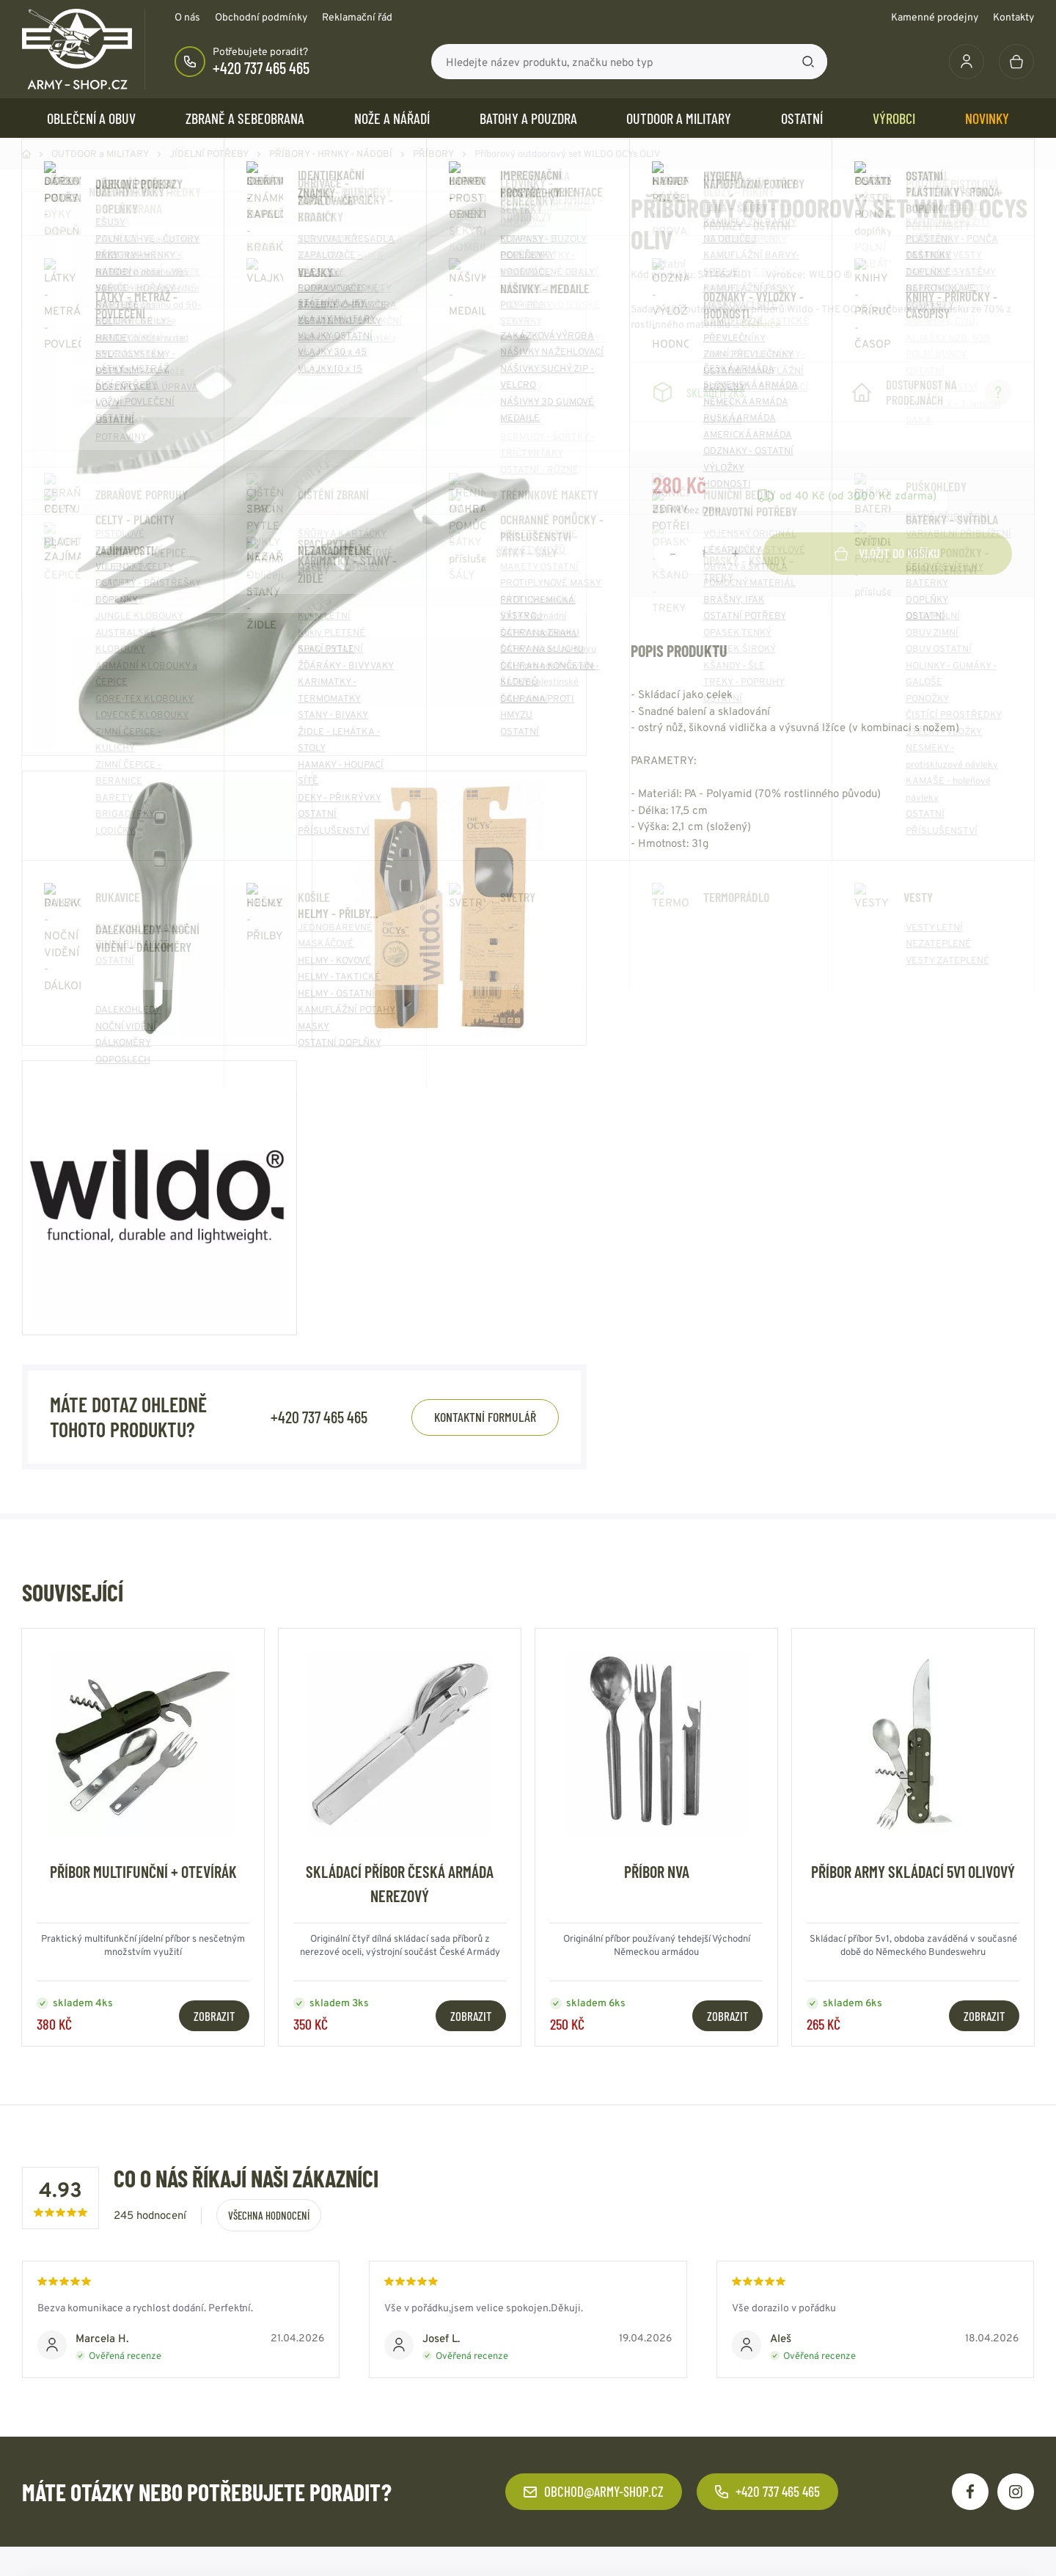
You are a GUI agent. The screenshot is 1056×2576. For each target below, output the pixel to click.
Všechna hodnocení (268, 2215)
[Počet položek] (704, 553)
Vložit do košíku (887, 553)
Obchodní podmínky (261, 17)
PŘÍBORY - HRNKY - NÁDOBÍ (330, 153)
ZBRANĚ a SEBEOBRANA (245, 118)
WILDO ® (830, 274)
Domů (26, 154)
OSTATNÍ (802, 118)
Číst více (761, 324)
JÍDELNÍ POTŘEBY (209, 153)
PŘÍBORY (433, 153)
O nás (187, 17)
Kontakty (1013, 17)
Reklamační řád (357, 17)
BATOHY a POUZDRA (528, 118)
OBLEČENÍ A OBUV (91, 118)
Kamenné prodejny (934, 17)
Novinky (987, 118)
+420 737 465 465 (261, 67)
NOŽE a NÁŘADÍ (392, 118)
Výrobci (894, 118)
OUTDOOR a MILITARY (678, 118)
